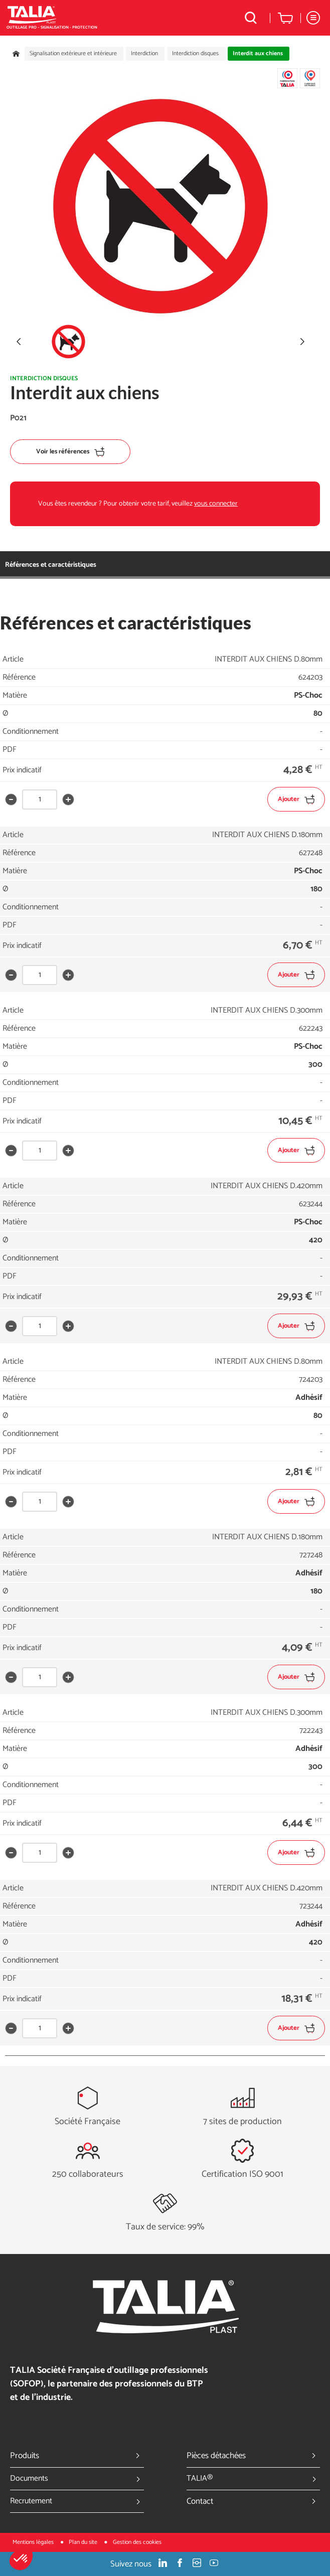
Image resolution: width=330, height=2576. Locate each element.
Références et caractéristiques (50, 565)
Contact (253, 2501)
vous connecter (216, 504)
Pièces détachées (253, 2456)
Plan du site (84, 2542)
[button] (21, 2559)
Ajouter (296, 799)
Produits (77, 2456)
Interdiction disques (195, 53)
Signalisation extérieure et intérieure (73, 53)
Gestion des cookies (137, 2542)
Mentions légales (34, 2542)
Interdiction (144, 53)
